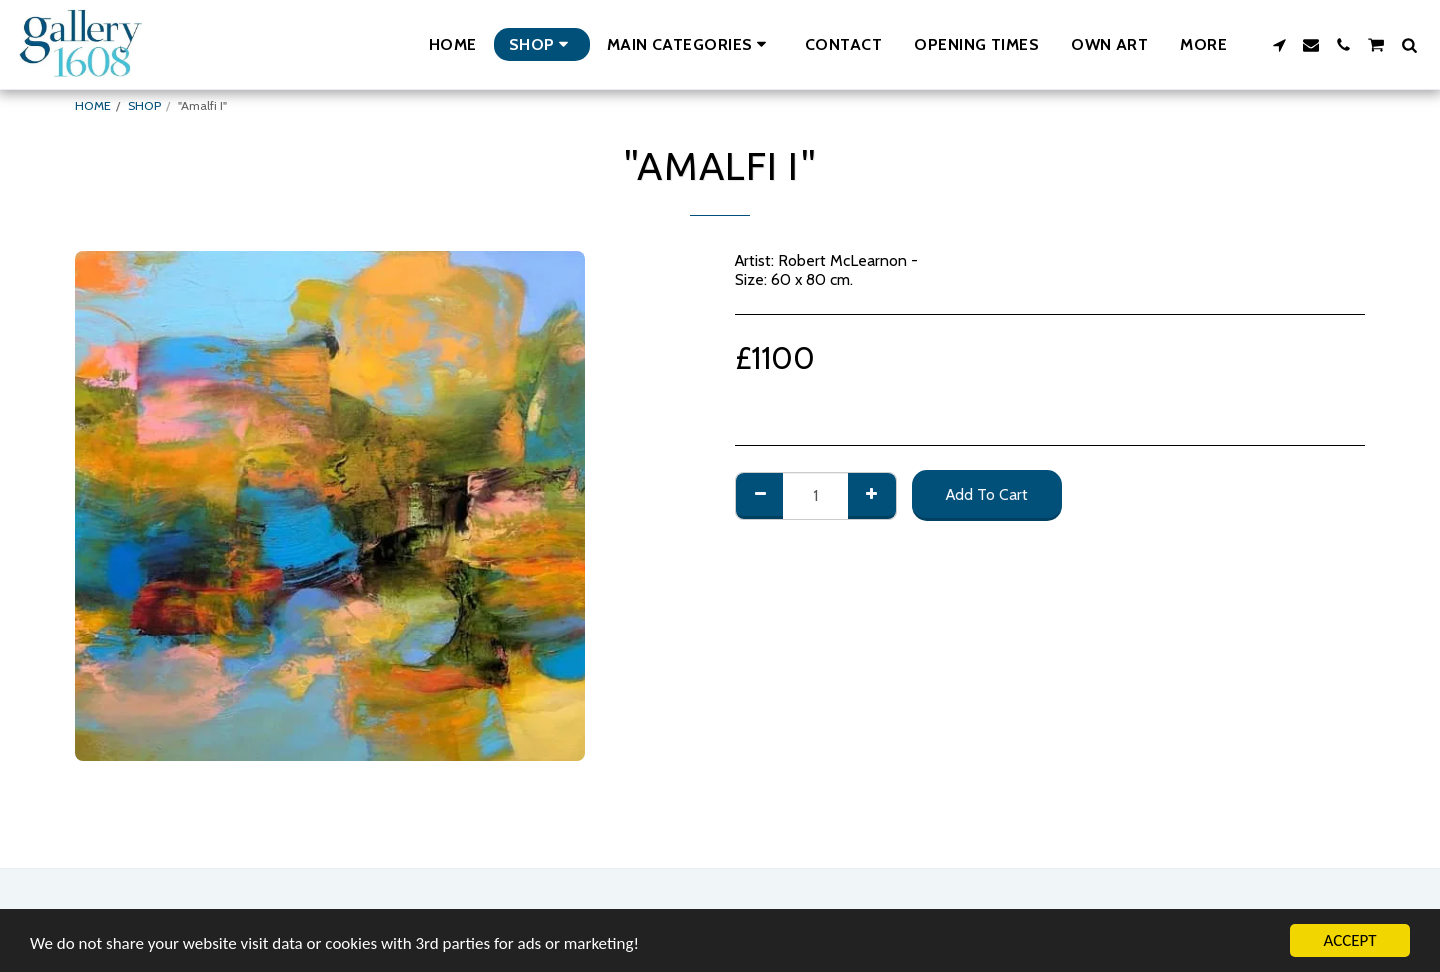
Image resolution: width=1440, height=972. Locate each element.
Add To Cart (987, 494)
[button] (690, 44)
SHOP (144, 105)
